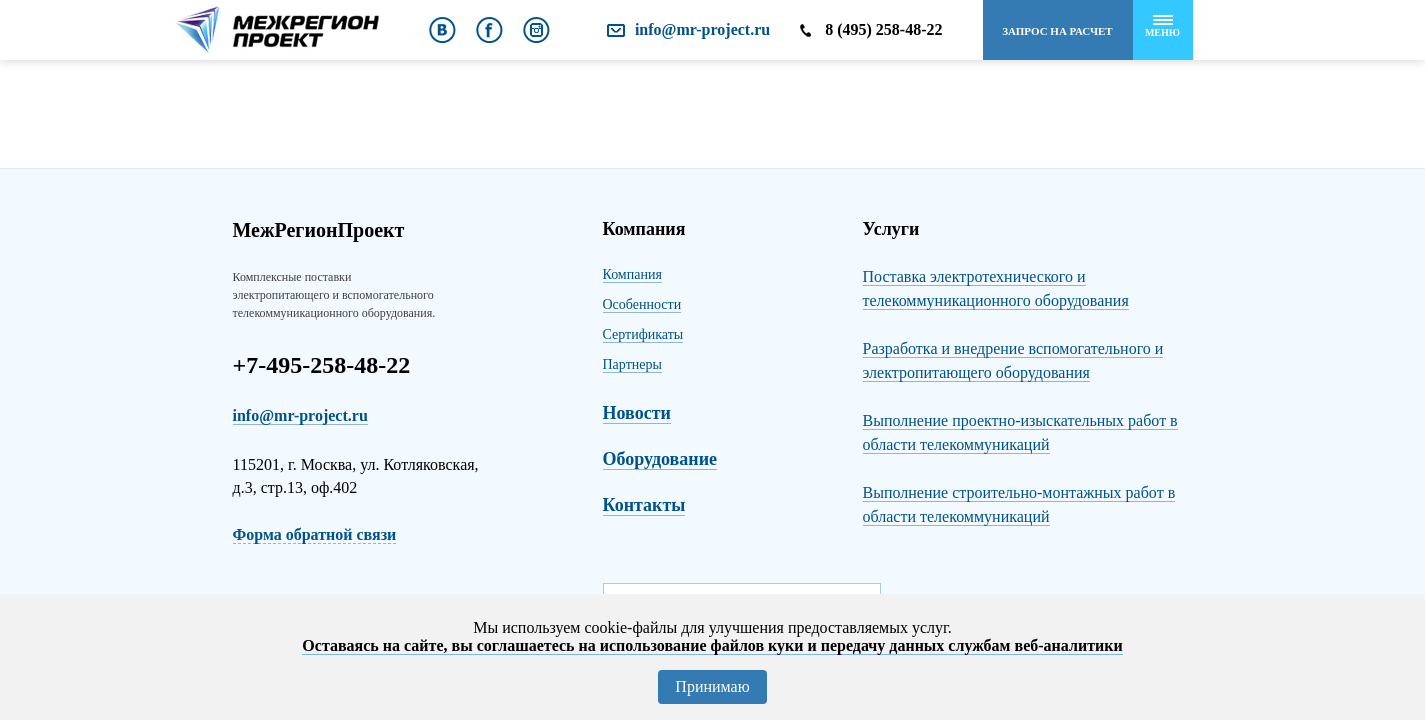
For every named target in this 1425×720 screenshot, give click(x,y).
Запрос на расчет (1057, 31)
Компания (632, 274)
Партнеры (632, 364)
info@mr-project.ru (702, 29)
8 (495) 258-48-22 (883, 29)
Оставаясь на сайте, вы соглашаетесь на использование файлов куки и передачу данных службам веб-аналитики (712, 645)
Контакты (644, 505)
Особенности (642, 304)
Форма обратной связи (315, 534)
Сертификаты (643, 334)
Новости (637, 413)
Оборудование (660, 459)
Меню (1162, 26)
